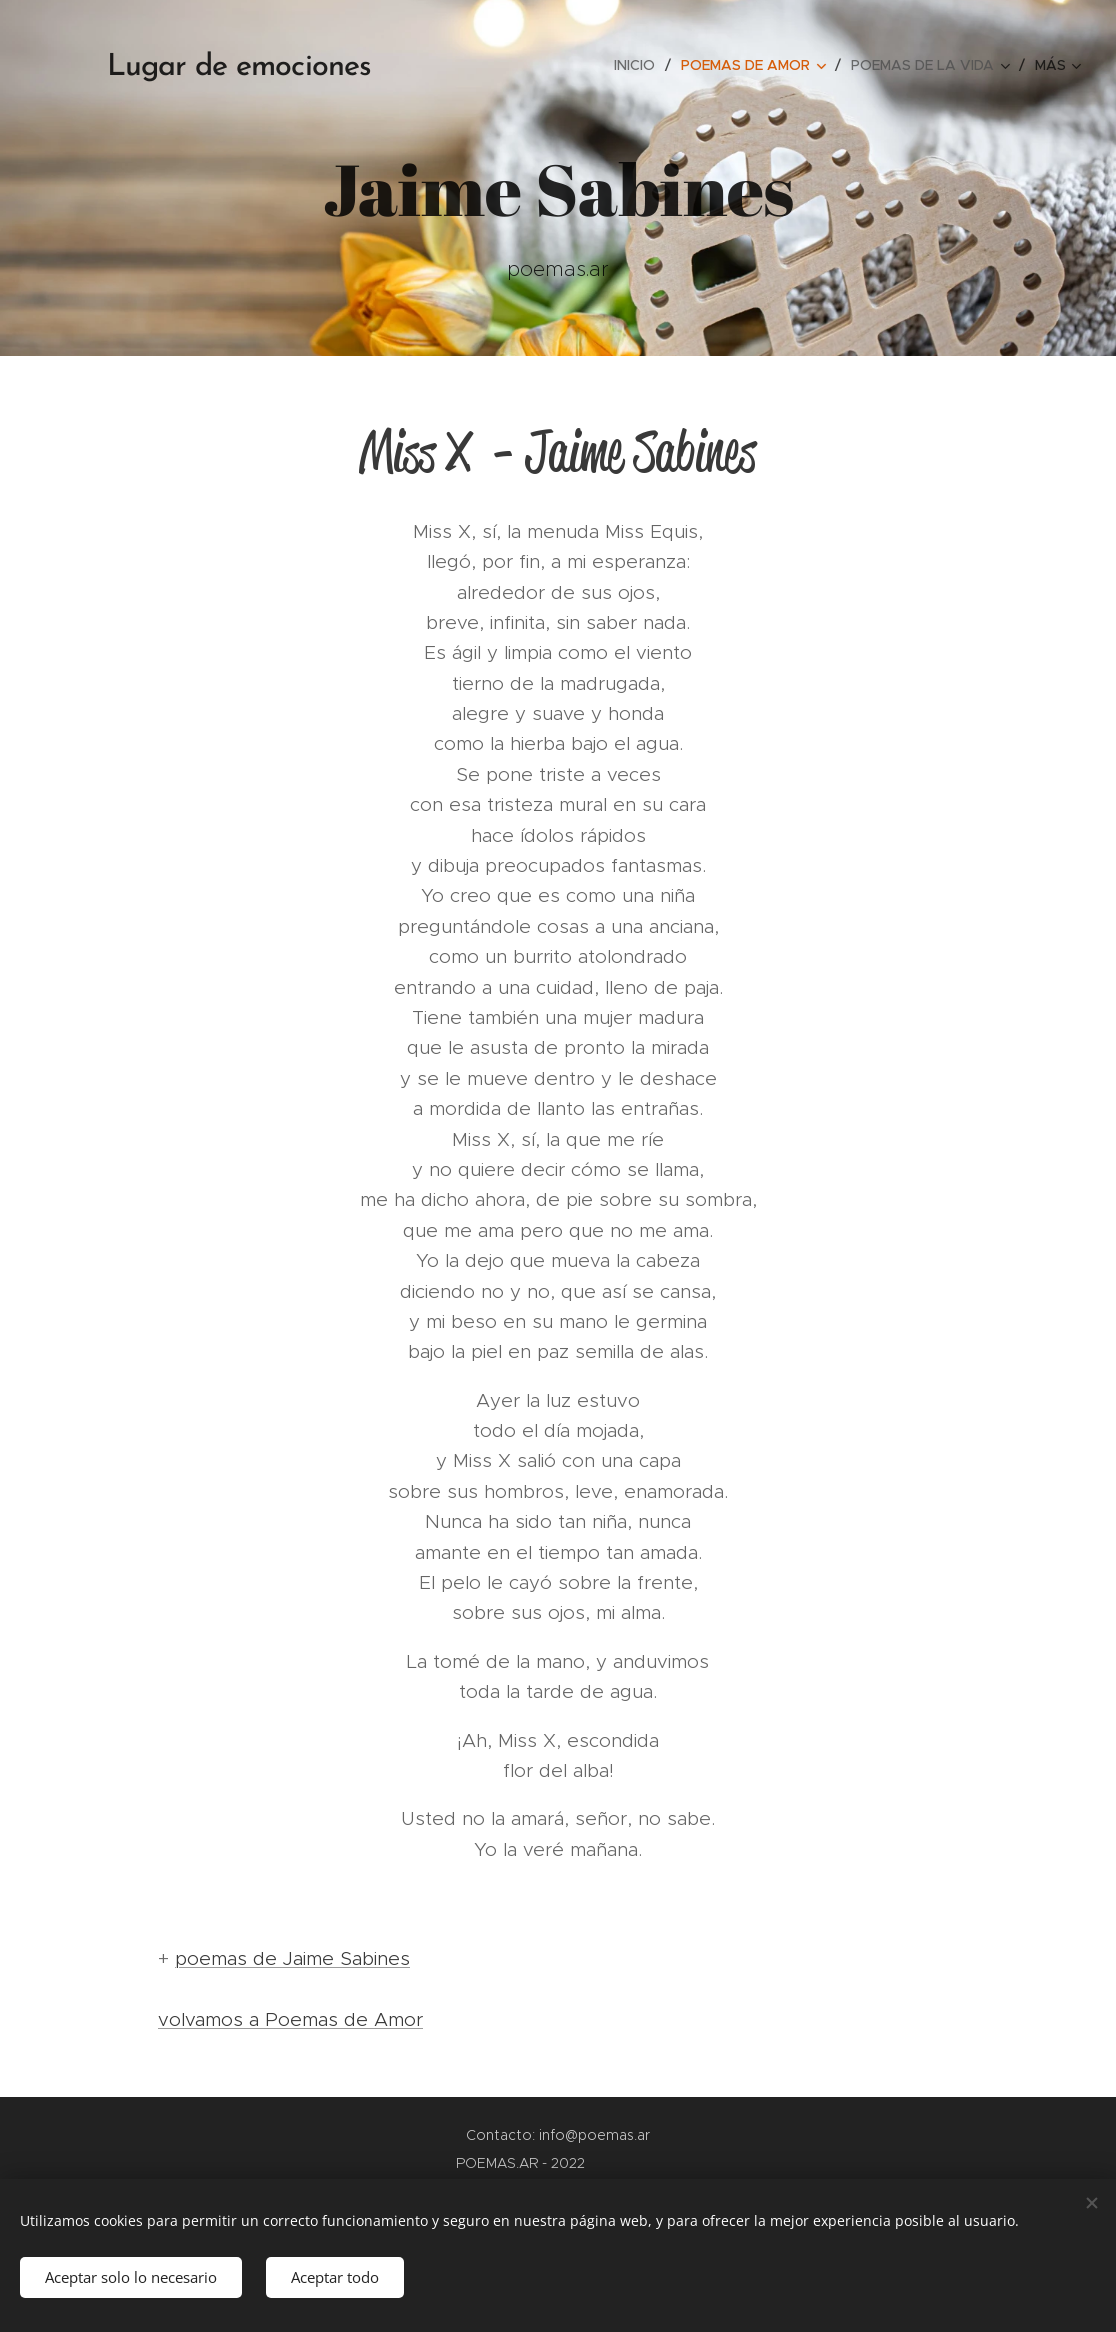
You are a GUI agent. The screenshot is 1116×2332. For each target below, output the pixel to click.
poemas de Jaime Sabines (292, 1958)
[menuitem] (640, 65)
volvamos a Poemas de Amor (290, 2019)
